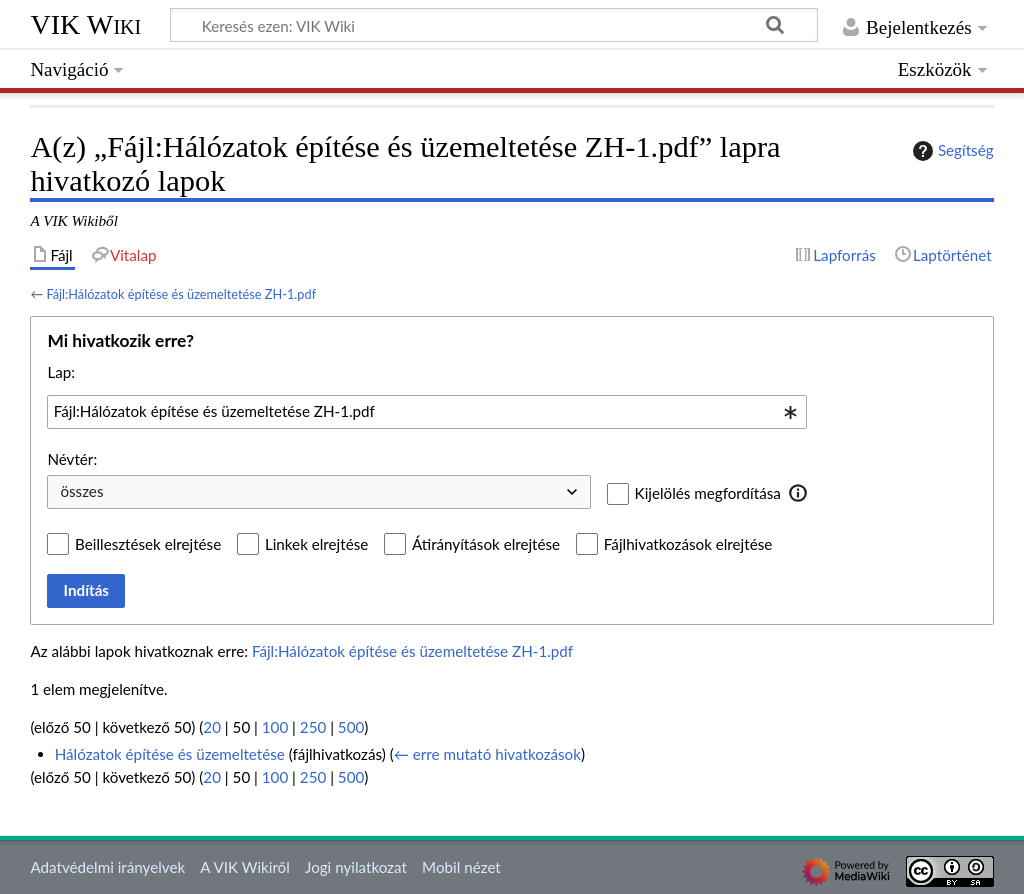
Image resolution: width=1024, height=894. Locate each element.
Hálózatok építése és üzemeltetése (170, 754)
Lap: (61, 372)
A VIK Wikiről (244, 867)
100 (275, 727)
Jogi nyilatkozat (356, 867)
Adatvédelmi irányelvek (107, 867)
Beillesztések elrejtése (148, 544)
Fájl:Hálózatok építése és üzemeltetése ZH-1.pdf (181, 294)
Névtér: (72, 459)
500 (351, 727)
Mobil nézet (461, 867)
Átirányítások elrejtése (486, 544)
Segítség (951, 151)
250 (313, 727)
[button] (798, 493)
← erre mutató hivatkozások (487, 754)
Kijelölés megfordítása (708, 493)
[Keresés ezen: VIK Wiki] (494, 25)
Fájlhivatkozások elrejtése (688, 544)
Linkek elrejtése (316, 544)
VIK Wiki (85, 24)
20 (212, 727)
